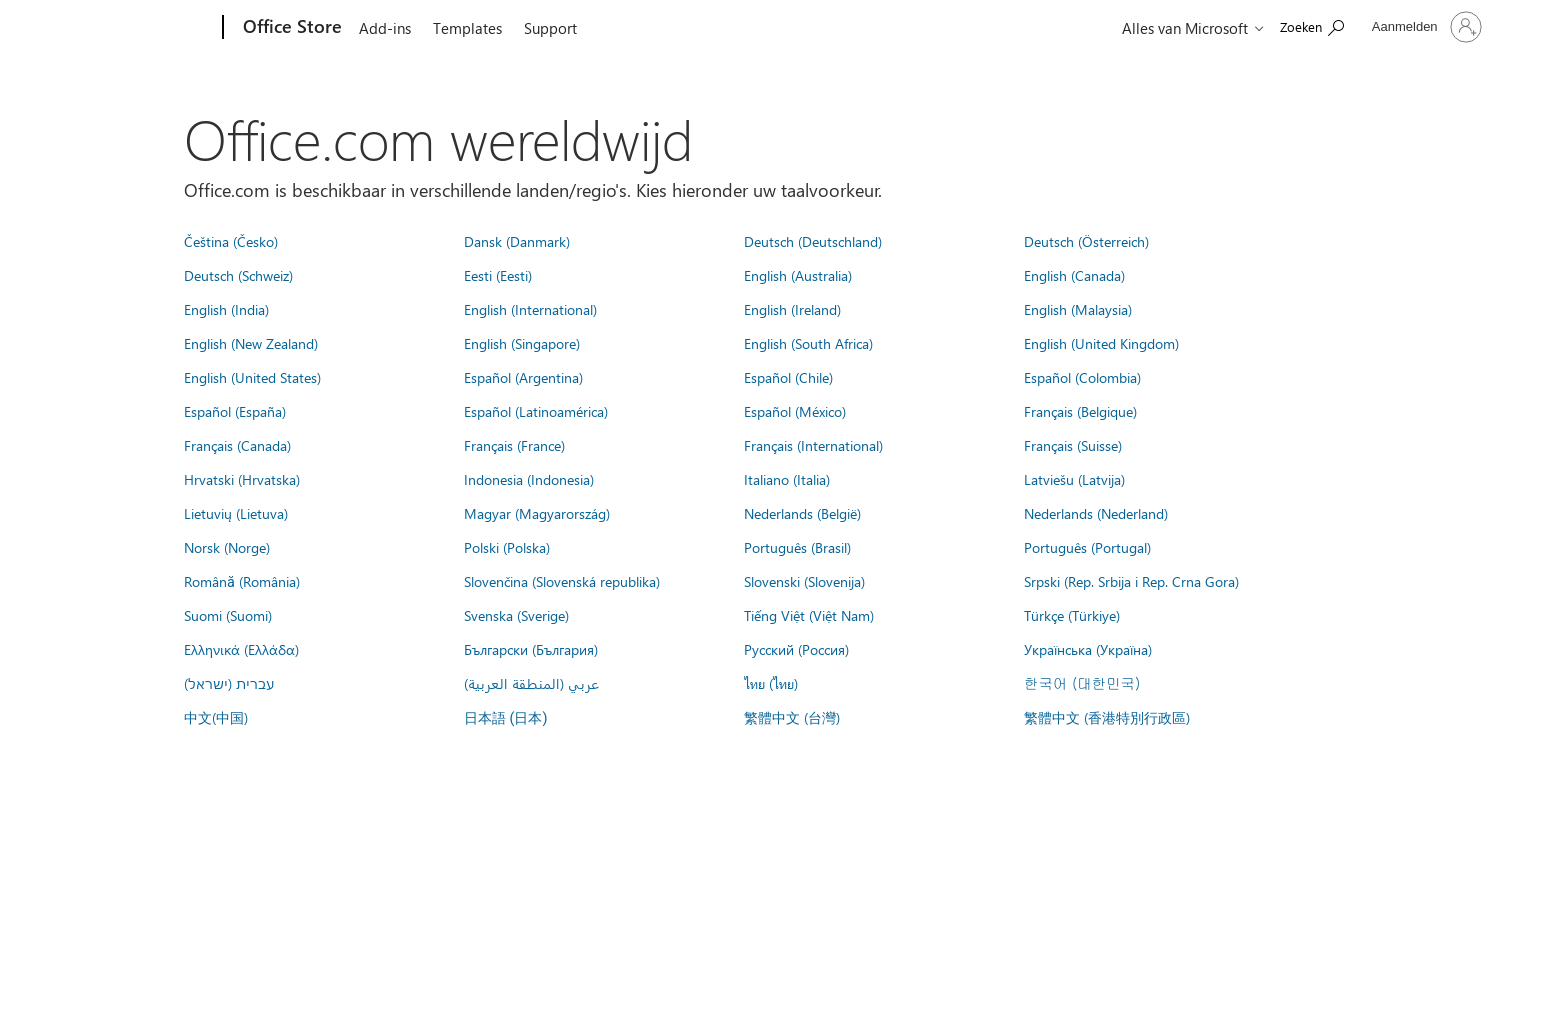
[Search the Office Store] (1312, 25)
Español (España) (235, 411)
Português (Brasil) (797, 547)
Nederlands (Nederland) (1096, 513)
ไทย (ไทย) (771, 683)
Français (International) (813, 445)
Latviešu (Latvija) (1074, 479)
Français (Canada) (237, 445)
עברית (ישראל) (229, 683)
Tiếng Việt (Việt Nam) (809, 615)
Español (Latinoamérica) (536, 411)
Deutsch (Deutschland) (813, 241)
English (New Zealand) (251, 343)
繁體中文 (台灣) (792, 717)
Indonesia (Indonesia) (529, 479)
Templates (467, 28)
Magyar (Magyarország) (537, 513)
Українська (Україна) (1088, 649)
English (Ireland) (792, 309)
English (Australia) (798, 275)
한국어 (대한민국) (1082, 683)
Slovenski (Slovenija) (804, 581)
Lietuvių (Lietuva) (236, 513)
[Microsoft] (146, 28)
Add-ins (385, 28)
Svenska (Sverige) (516, 615)
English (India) (226, 309)
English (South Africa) (808, 343)
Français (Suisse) (1073, 445)
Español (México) (795, 411)
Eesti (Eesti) (498, 275)
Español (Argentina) (523, 377)
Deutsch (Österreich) (1086, 241)
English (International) (530, 309)
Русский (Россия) (796, 649)
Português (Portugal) (1087, 547)
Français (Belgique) (1080, 411)
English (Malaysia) (1078, 309)
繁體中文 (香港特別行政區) (1107, 717)
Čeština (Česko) (231, 241)
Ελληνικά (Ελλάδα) (241, 649)
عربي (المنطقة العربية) (531, 683)
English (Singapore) (522, 343)
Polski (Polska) (507, 547)
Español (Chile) (788, 377)
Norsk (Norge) (227, 547)
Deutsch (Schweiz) (238, 275)
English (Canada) (1074, 275)
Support (550, 28)
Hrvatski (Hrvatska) (242, 479)
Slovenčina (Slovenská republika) (562, 581)
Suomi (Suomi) (228, 615)
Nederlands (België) (802, 513)
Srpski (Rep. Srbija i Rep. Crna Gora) (1131, 581)
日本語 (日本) (506, 718)
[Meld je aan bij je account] (1425, 27)
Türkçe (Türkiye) (1072, 615)
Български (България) (531, 649)
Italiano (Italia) (787, 479)
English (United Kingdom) (1101, 343)
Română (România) (242, 581)
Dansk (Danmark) (517, 241)
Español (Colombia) (1082, 377)
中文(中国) (216, 717)
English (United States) (252, 377)
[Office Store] (290, 28)
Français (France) (514, 445)
